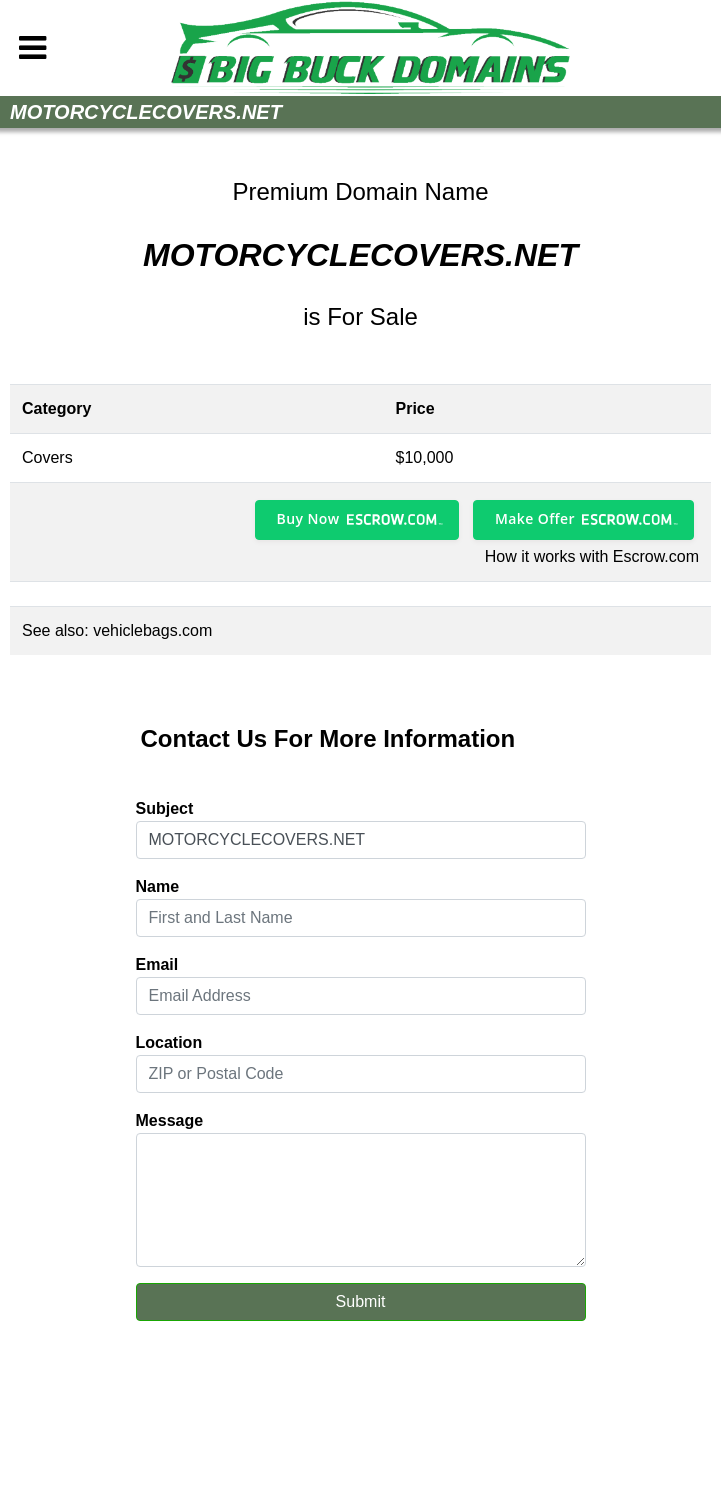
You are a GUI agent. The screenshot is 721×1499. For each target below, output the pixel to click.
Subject (165, 808)
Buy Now (308, 518)
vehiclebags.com (152, 630)
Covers (47, 457)
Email (157, 964)
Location (169, 1042)
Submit (361, 1301)
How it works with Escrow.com (592, 556)
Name (158, 886)
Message (170, 1120)
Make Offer (535, 518)
